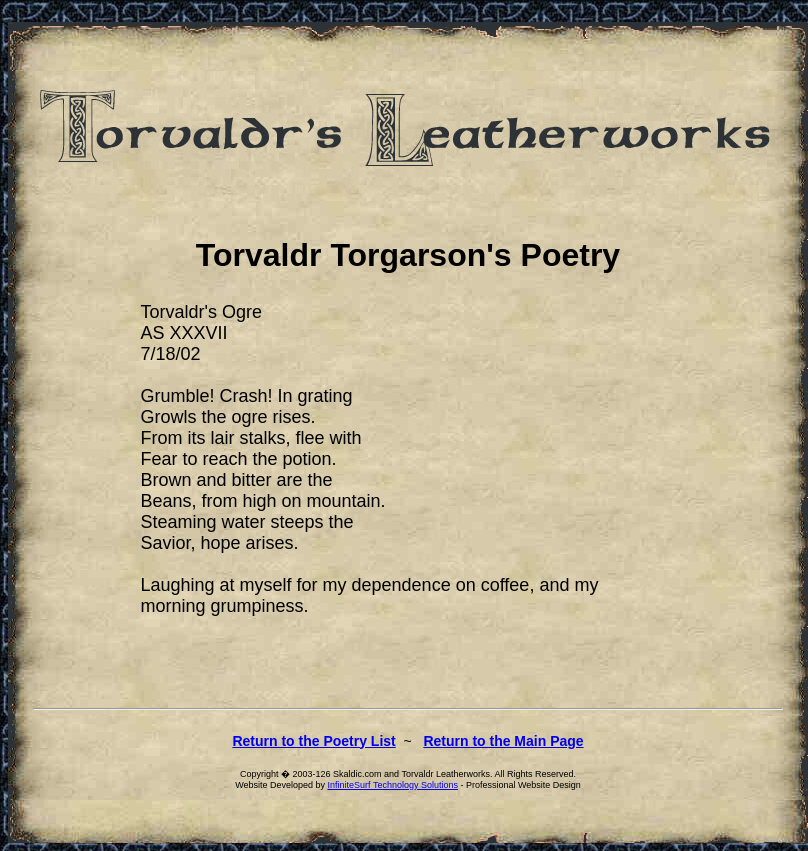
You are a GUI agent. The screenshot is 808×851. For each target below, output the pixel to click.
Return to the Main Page (503, 741)
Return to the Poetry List (313, 741)
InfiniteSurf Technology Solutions (393, 785)
